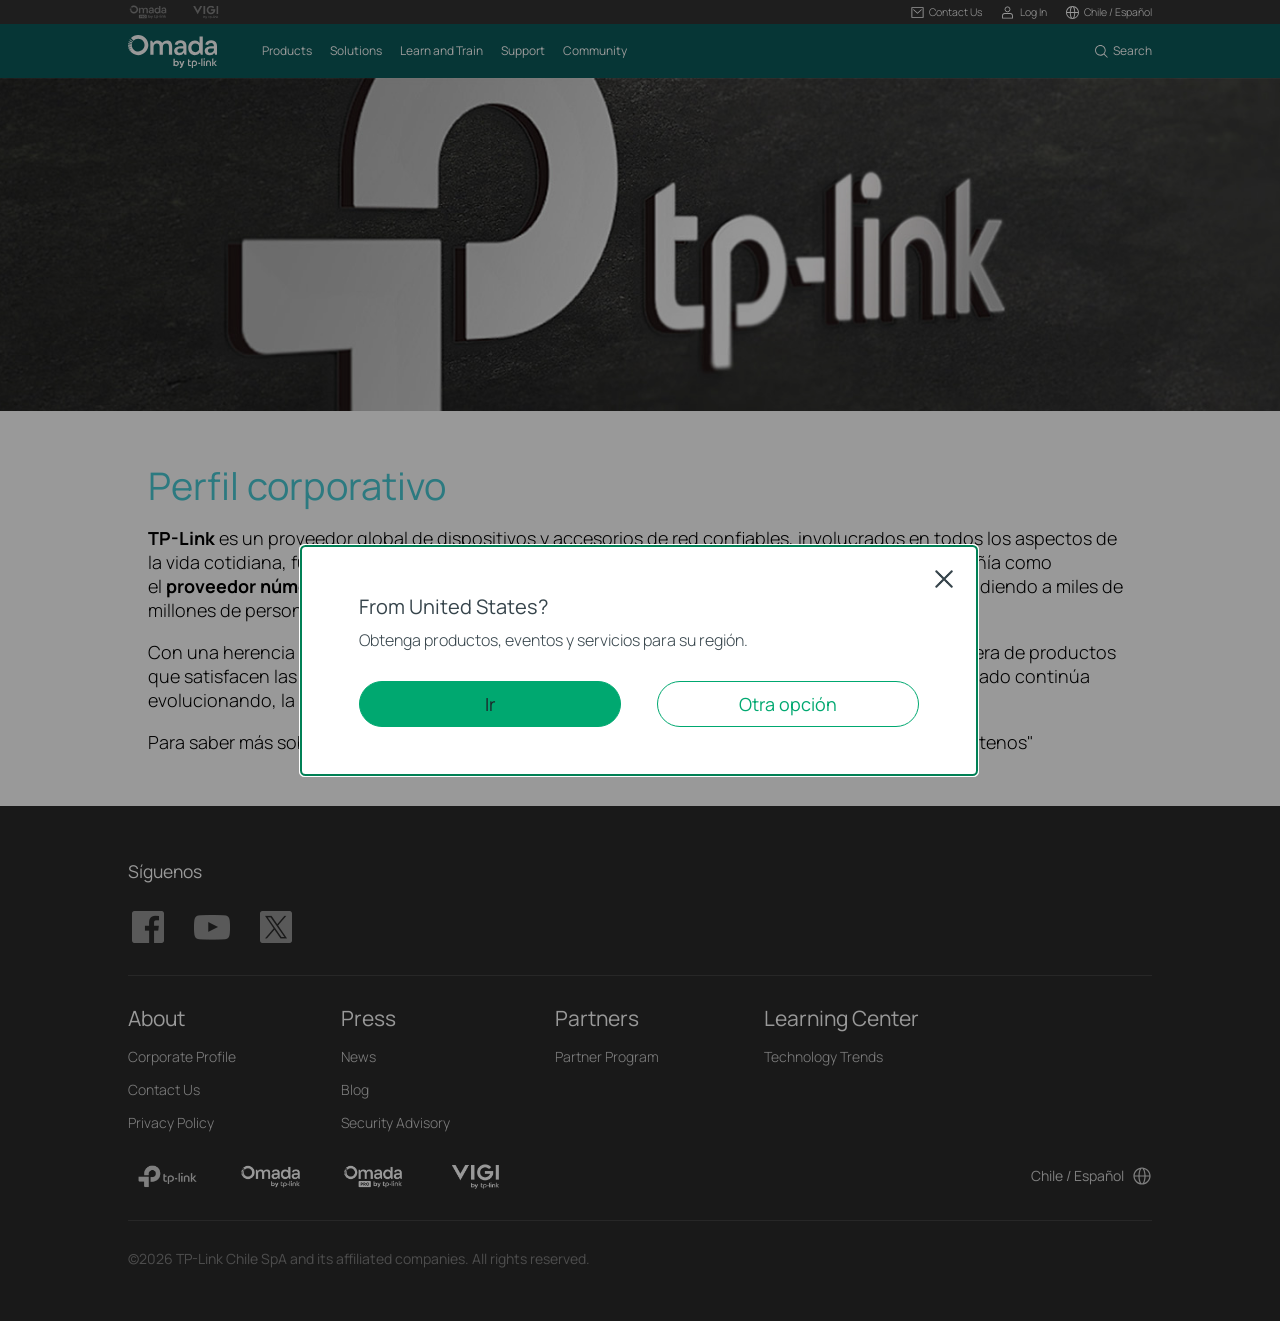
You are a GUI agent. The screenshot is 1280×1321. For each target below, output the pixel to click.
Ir (490, 704)
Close (944, 579)
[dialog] (640, 660)
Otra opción (788, 704)
